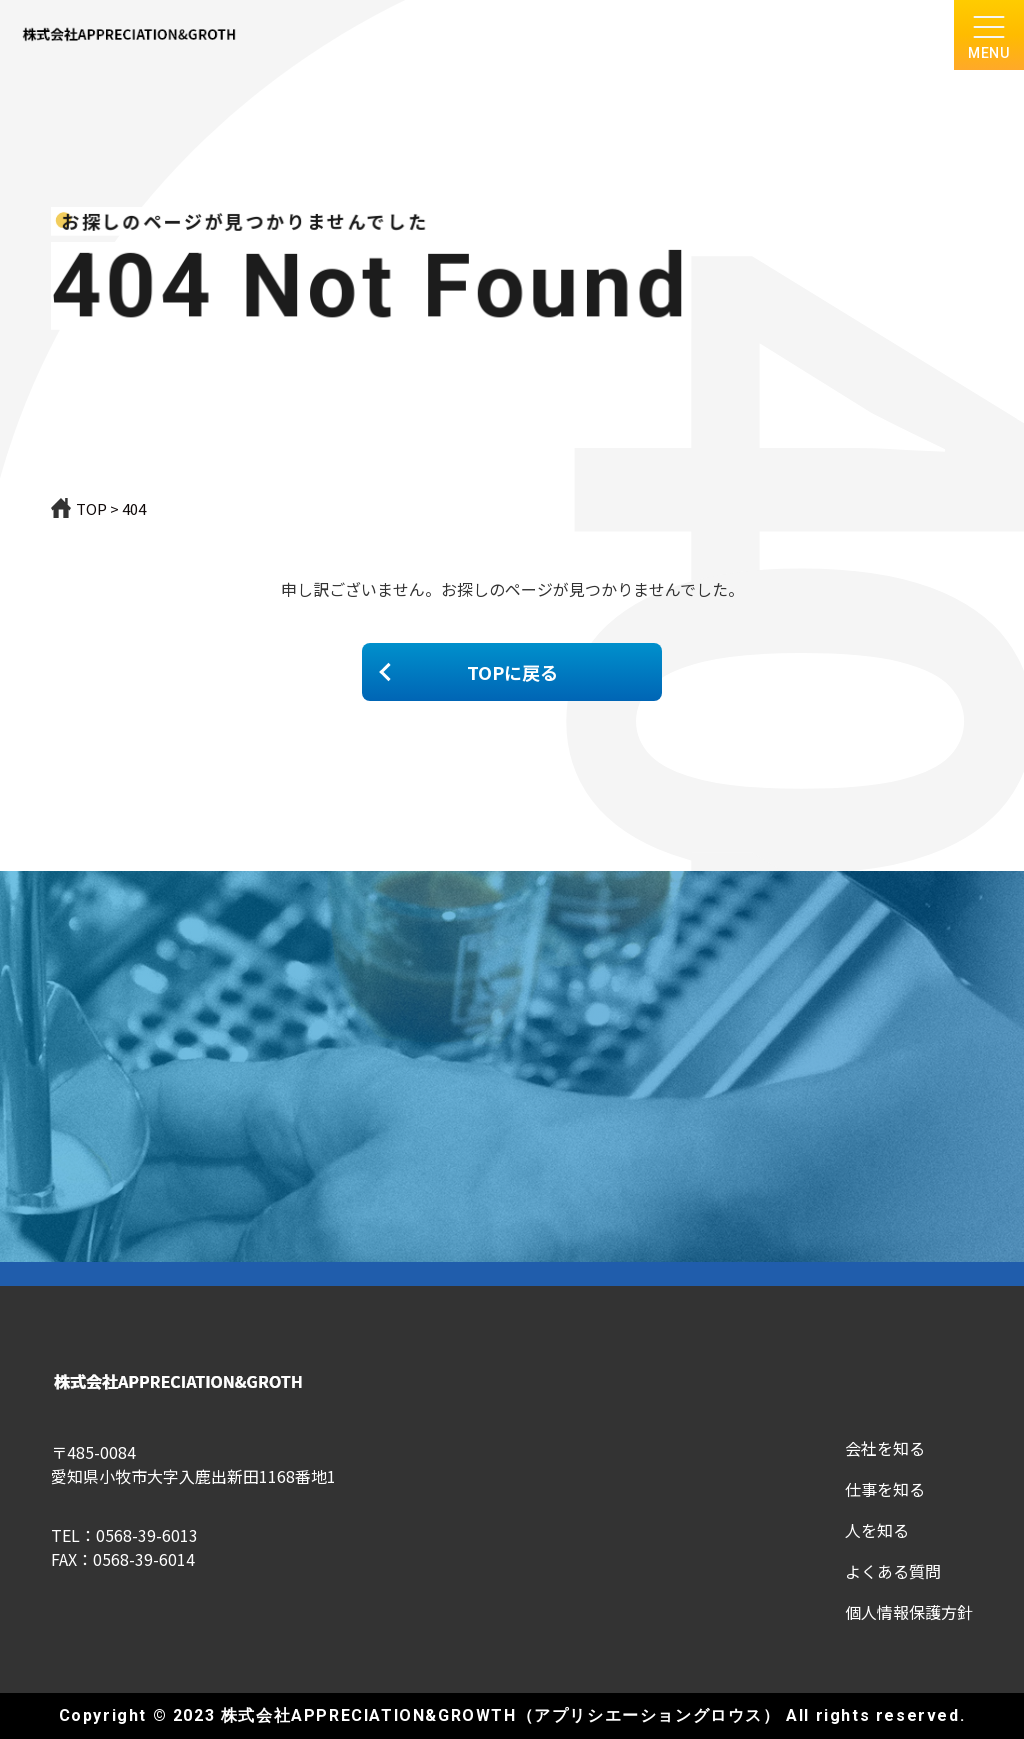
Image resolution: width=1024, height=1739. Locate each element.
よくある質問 (893, 1571)
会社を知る (885, 1448)
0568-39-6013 (147, 1535)
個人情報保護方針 (909, 1612)
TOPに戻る (512, 672)
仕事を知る (885, 1489)
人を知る (877, 1530)
